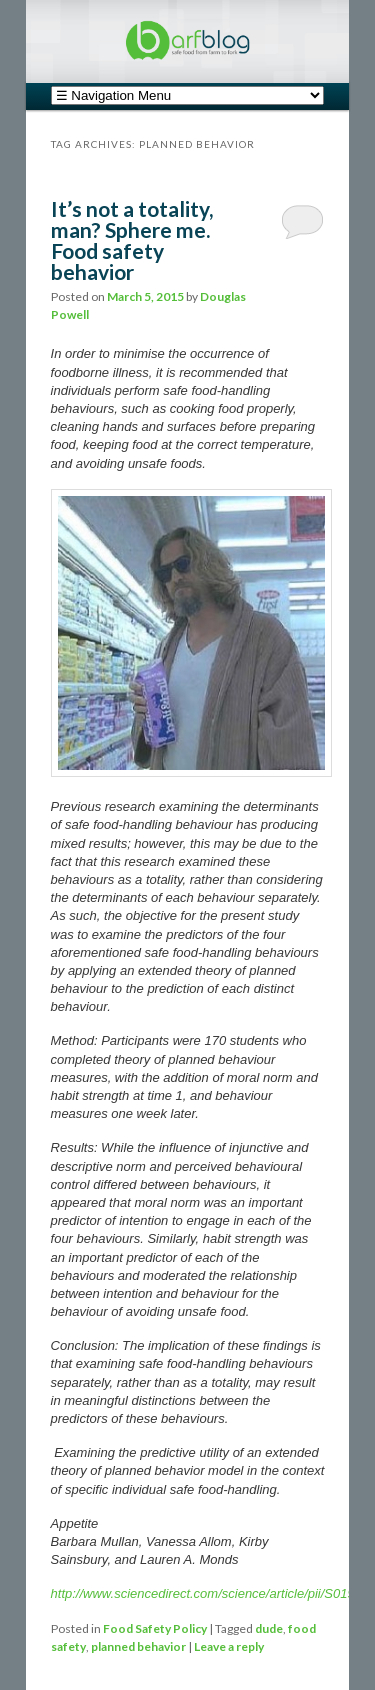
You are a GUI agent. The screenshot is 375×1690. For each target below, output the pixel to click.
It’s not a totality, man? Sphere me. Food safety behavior (132, 240)
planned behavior (138, 1646)
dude (269, 1628)
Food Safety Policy (155, 1628)
